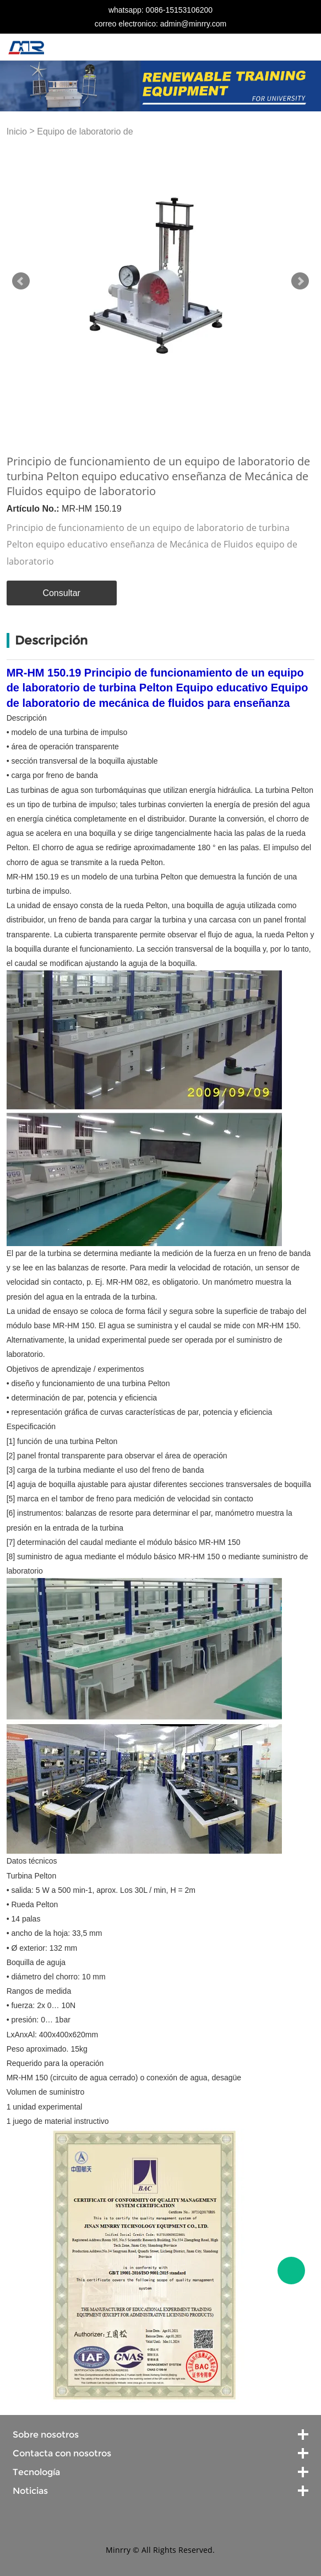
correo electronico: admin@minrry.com (161, 23)
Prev (21, 281)
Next (300, 281)
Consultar (61, 593)
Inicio (17, 131)
